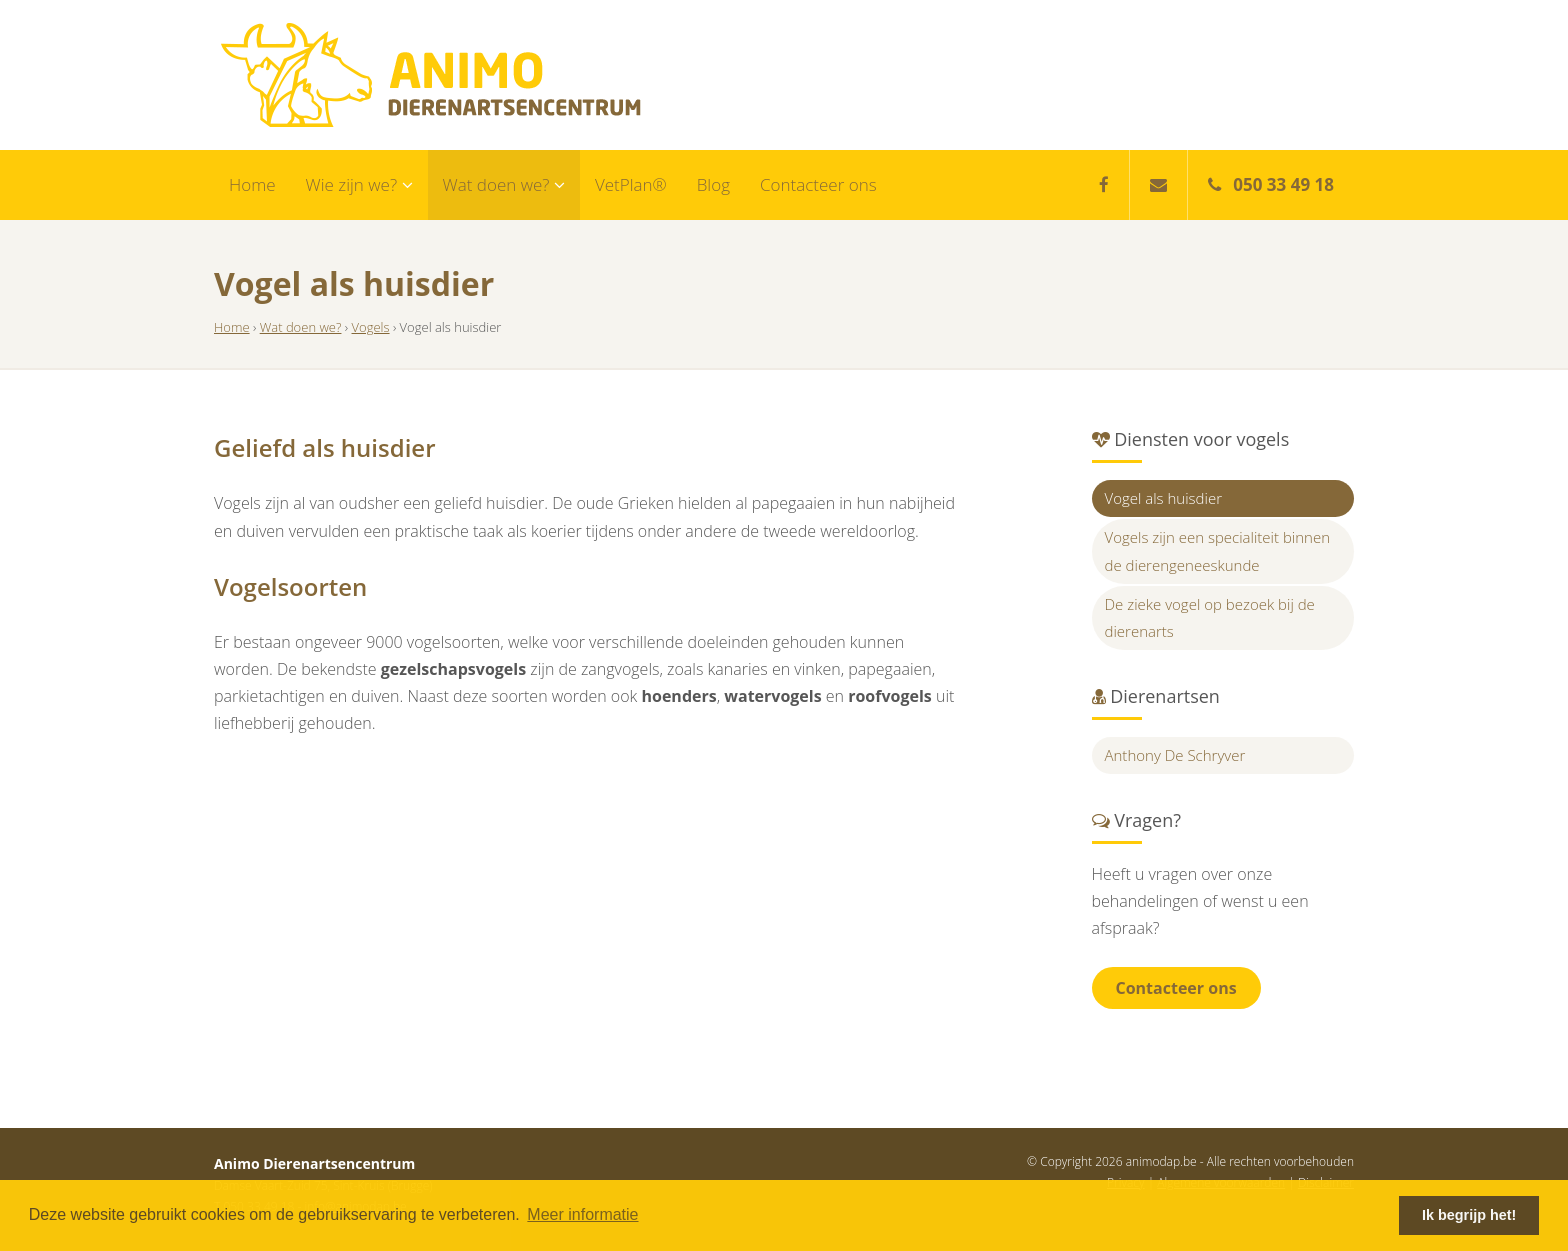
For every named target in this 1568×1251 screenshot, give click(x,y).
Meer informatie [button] (582, 1214)
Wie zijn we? (359, 184)
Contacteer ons (818, 184)
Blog (713, 184)
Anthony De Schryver (1175, 755)
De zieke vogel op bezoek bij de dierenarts (1210, 617)
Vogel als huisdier (1163, 498)
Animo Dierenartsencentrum (431, 75)
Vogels (371, 327)
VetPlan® (631, 184)
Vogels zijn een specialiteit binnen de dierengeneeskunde (1218, 550)
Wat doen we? (504, 184)
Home (252, 184)
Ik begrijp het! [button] (1469, 1215)
